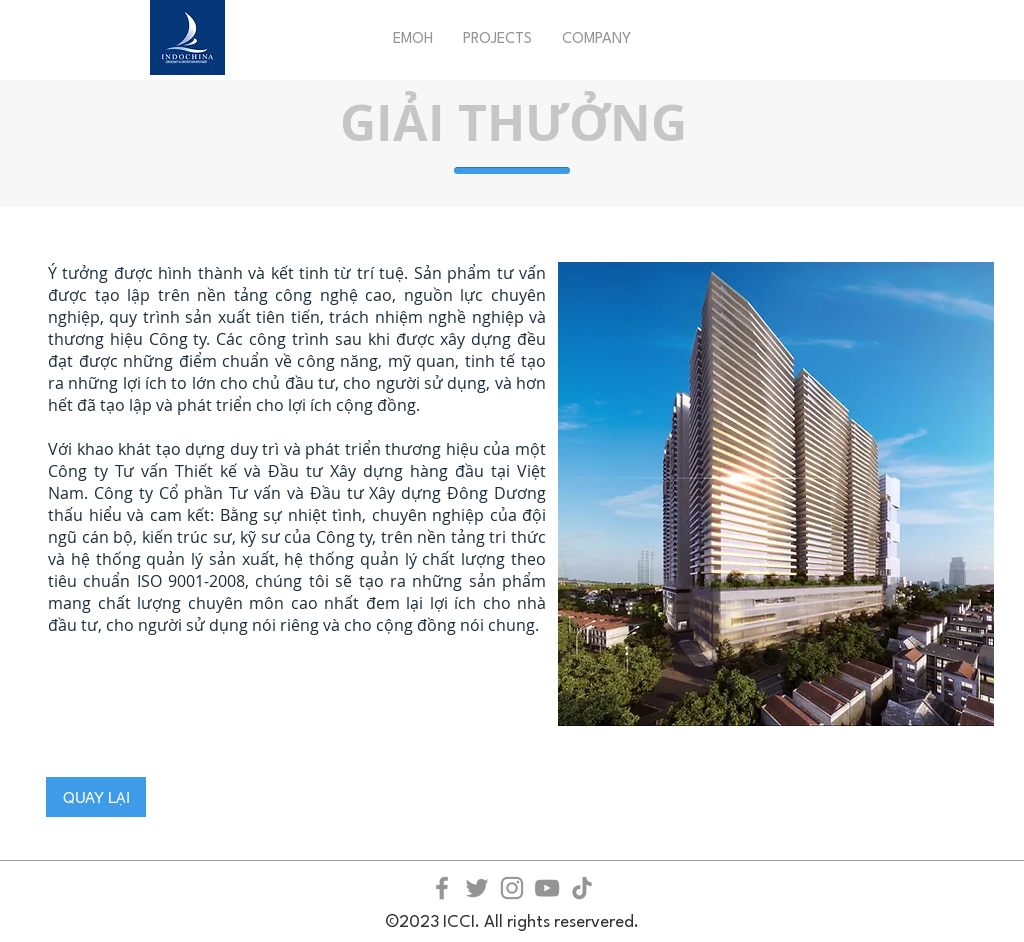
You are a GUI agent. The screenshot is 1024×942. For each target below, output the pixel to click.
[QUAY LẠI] (96, 797)
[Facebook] (442, 888)
